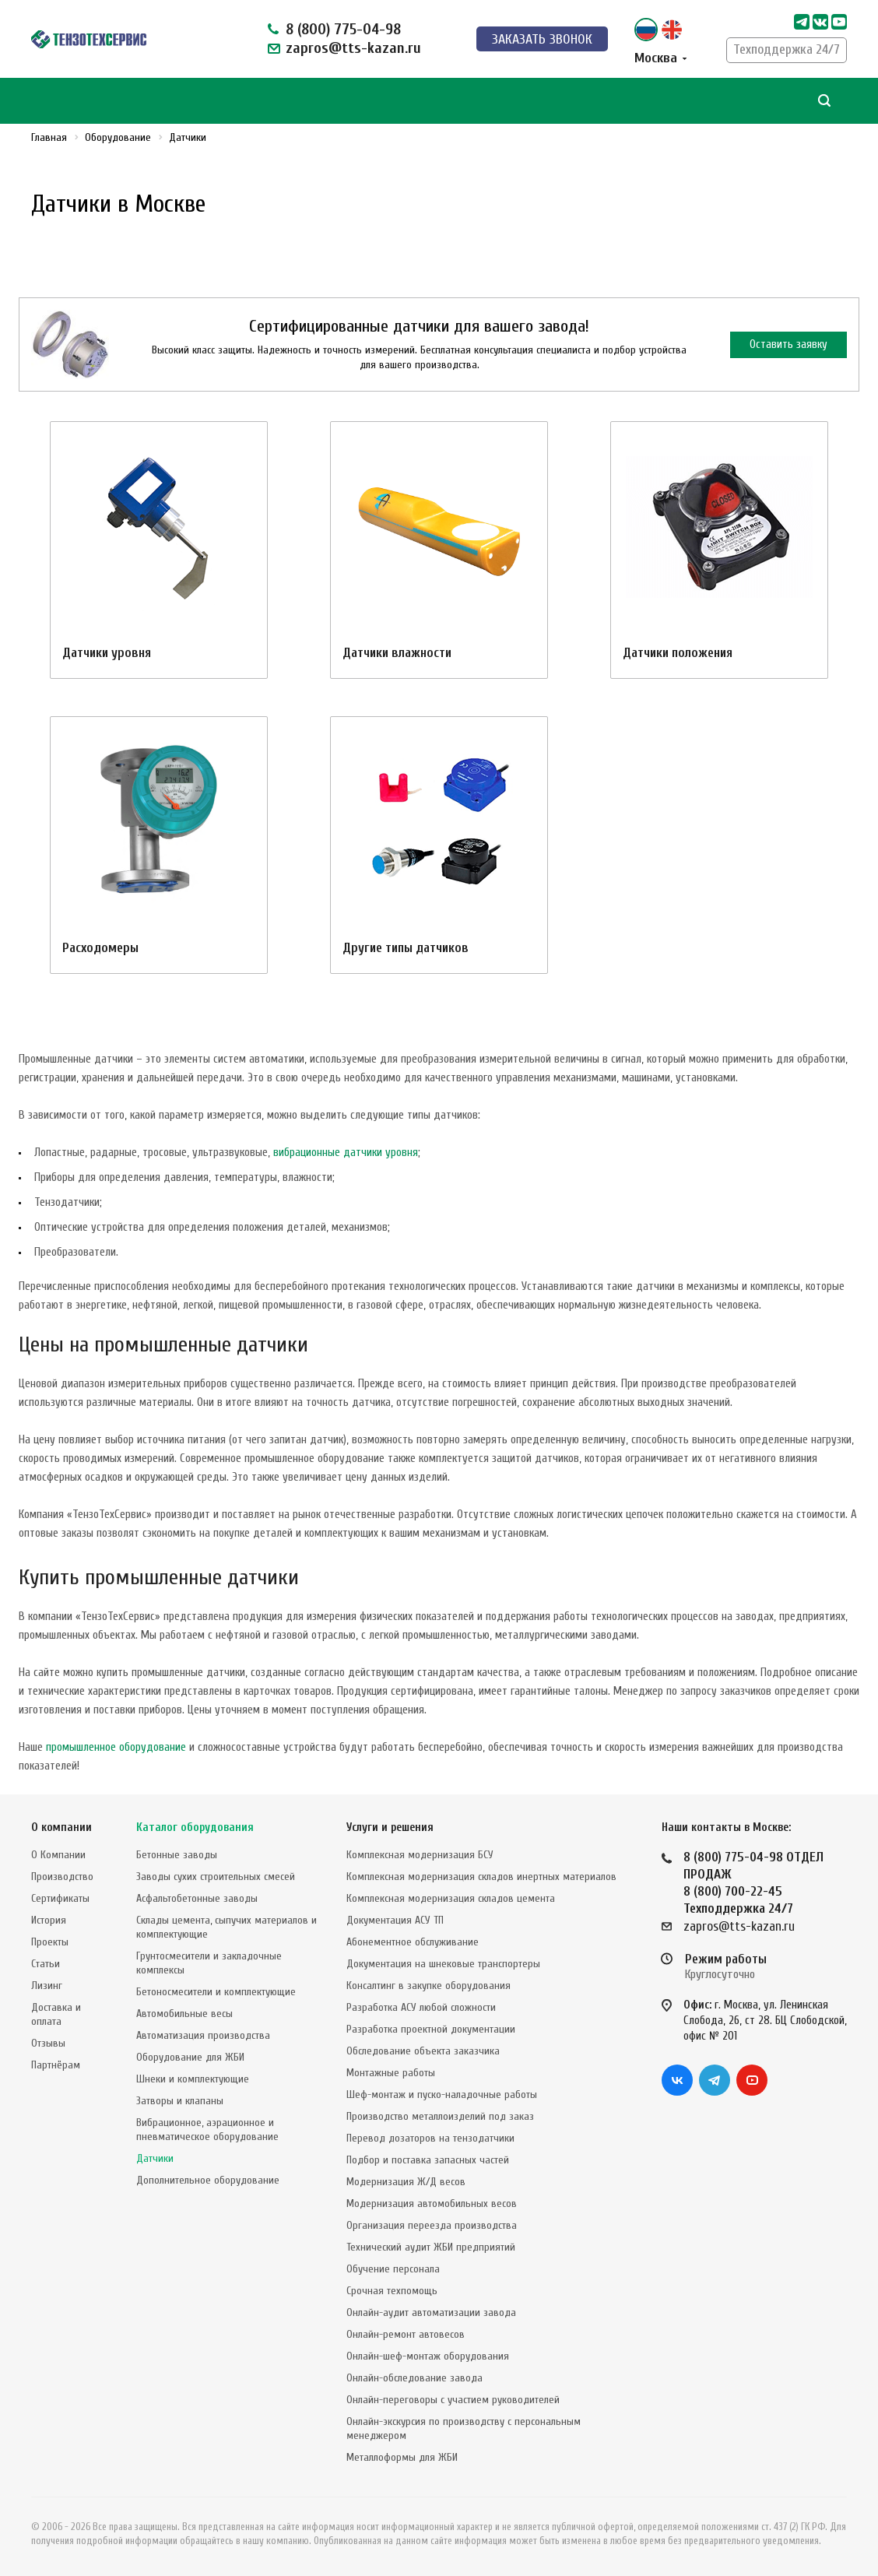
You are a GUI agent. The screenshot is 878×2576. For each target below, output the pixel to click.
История (48, 1920)
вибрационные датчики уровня (345, 1152)
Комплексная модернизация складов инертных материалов (481, 1876)
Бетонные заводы (176, 1854)
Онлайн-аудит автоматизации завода (431, 2312)
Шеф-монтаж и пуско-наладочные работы (441, 2094)
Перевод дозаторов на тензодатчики (430, 2138)
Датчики (155, 2158)
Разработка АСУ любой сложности (421, 2007)
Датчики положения (677, 652)
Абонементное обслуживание (412, 1942)
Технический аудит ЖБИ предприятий (430, 2247)
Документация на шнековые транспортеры (443, 1963)
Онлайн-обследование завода (414, 2377)
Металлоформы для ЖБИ (402, 2457)
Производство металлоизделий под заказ (440, 2116)
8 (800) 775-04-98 (343, 29)
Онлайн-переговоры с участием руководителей (453, 2399)
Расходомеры (100, 947)
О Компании (58, 1854)
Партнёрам (55, 2065)
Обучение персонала (393, 2269)
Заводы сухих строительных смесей (215, 1876)
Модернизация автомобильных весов (431, 2203)
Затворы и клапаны (179, 2100)
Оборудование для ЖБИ (190, 2057)
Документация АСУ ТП (395, 1920)
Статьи (45, 1963)
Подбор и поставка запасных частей (427, 2160)
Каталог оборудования (195, 1827)
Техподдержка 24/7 (786, 49)
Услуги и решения (390, 1827)
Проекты (49, 1942)
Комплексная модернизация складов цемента (450, 1898)
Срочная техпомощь (391, 2290)
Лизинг (46, 1985)
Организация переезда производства (431, 2225)
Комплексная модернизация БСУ (419, 1854)
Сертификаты (60, 1898)
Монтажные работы (390, 2072)
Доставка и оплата (56, 2014)
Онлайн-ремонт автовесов (405, 2334)
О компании (61, 1827)
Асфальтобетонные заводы (197, 1898)
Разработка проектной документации (430, 2029)
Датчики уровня (106, 652)
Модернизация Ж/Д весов (405, 2181)
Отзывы (48, 2043)
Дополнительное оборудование (207, 2180)
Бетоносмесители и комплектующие (216, 1991)
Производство (62, 1876)
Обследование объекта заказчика (423, 2051)
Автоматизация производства (203, 2035)
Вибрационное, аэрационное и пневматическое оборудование (207, 2129)
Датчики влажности (396, 652)
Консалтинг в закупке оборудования (428, 1985)
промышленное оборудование (116, 1747)
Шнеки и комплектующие (192, 2079)
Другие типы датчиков (405, 947)
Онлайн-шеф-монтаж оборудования (427, 2356)
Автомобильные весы (184, 2013)
